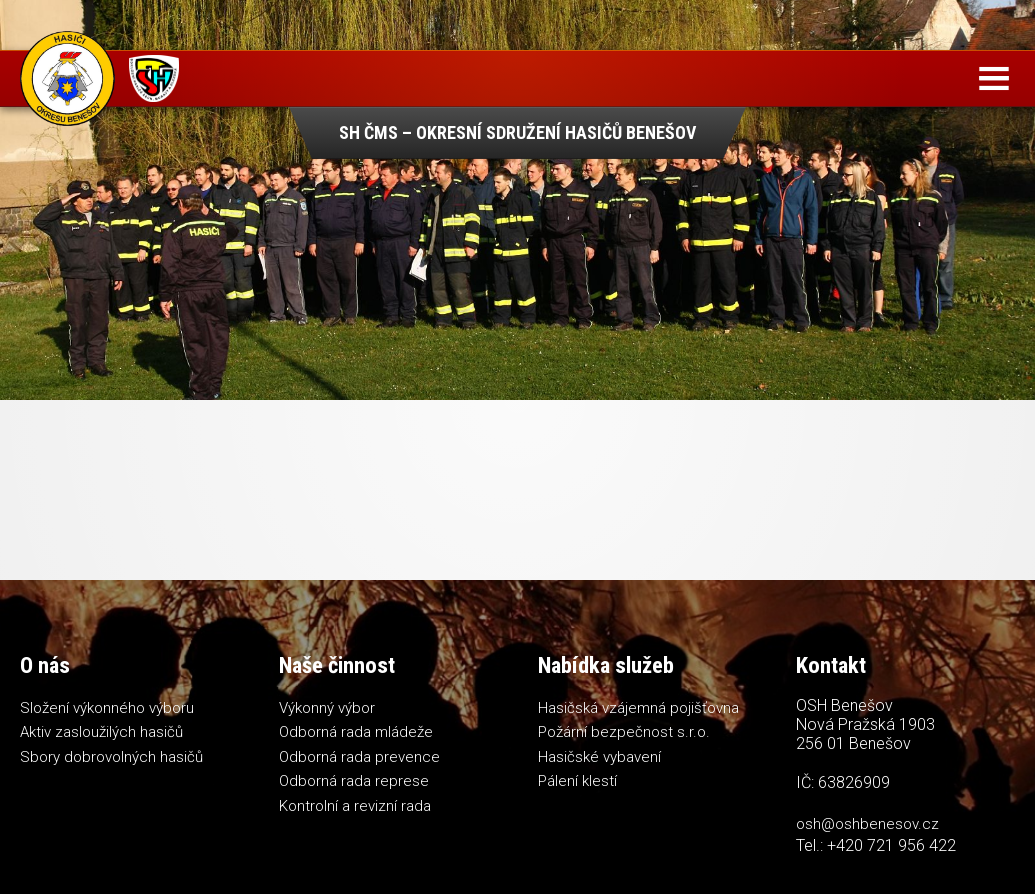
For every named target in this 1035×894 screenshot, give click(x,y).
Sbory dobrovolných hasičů (111, 757)
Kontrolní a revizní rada (355, 806)
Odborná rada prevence (359, 757)
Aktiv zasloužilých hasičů (101, 732)
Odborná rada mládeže (356, 732)
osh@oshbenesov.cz (867, 824)
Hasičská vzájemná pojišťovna (638, 708)
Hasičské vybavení (599, 757)
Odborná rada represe (354, 781)
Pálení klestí (577, 781)
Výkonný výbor (327, 708)
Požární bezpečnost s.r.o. (624, 732)
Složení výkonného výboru (107, 708)
